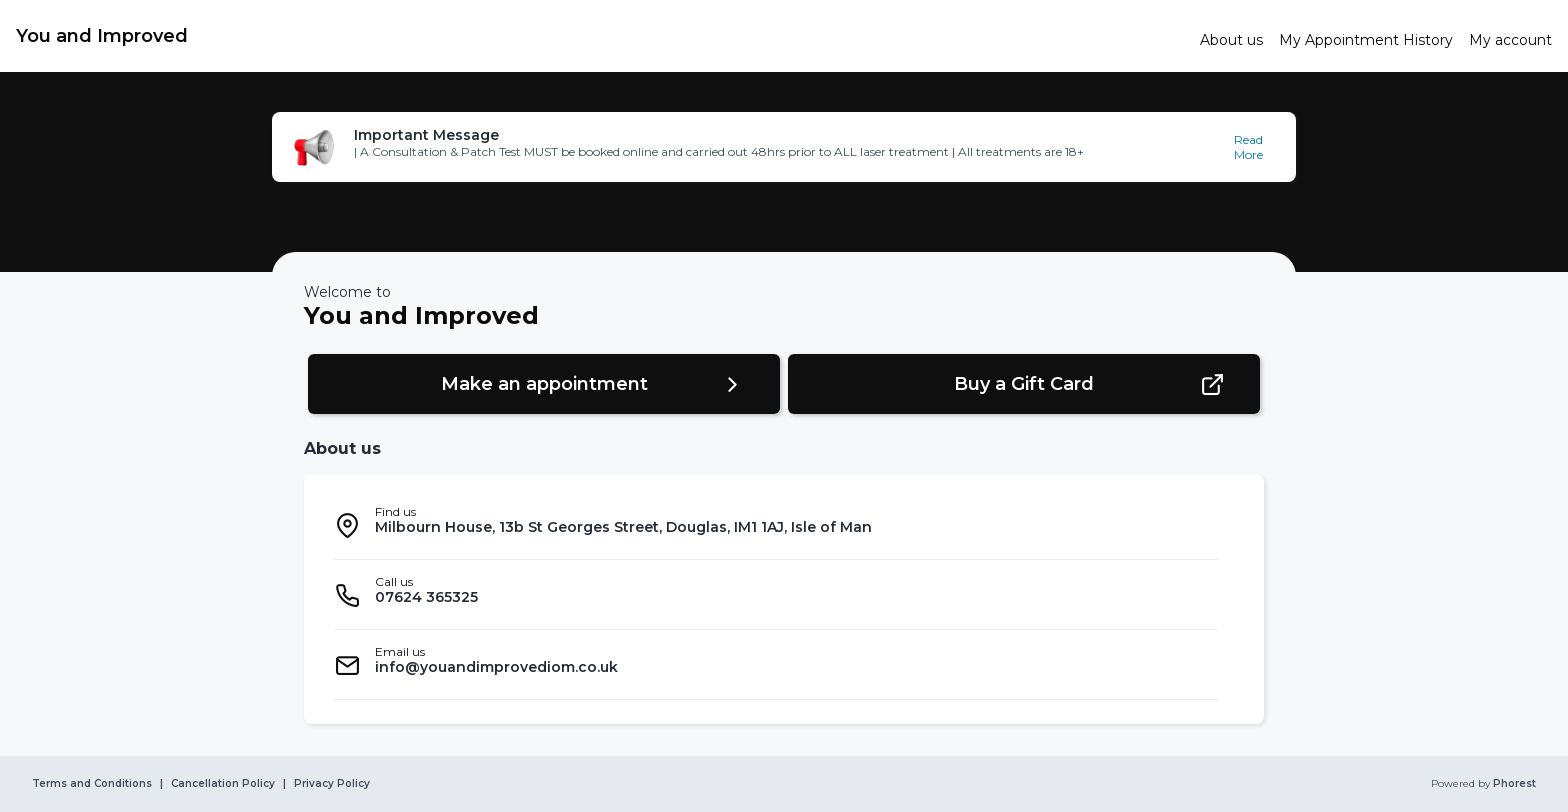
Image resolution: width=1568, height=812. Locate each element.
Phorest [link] (1513, 784)
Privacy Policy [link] (332, 784)
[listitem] (776, 525)
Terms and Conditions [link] (92, 784)
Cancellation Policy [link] (223, 784)
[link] (600, 36)
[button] (784, 147)
